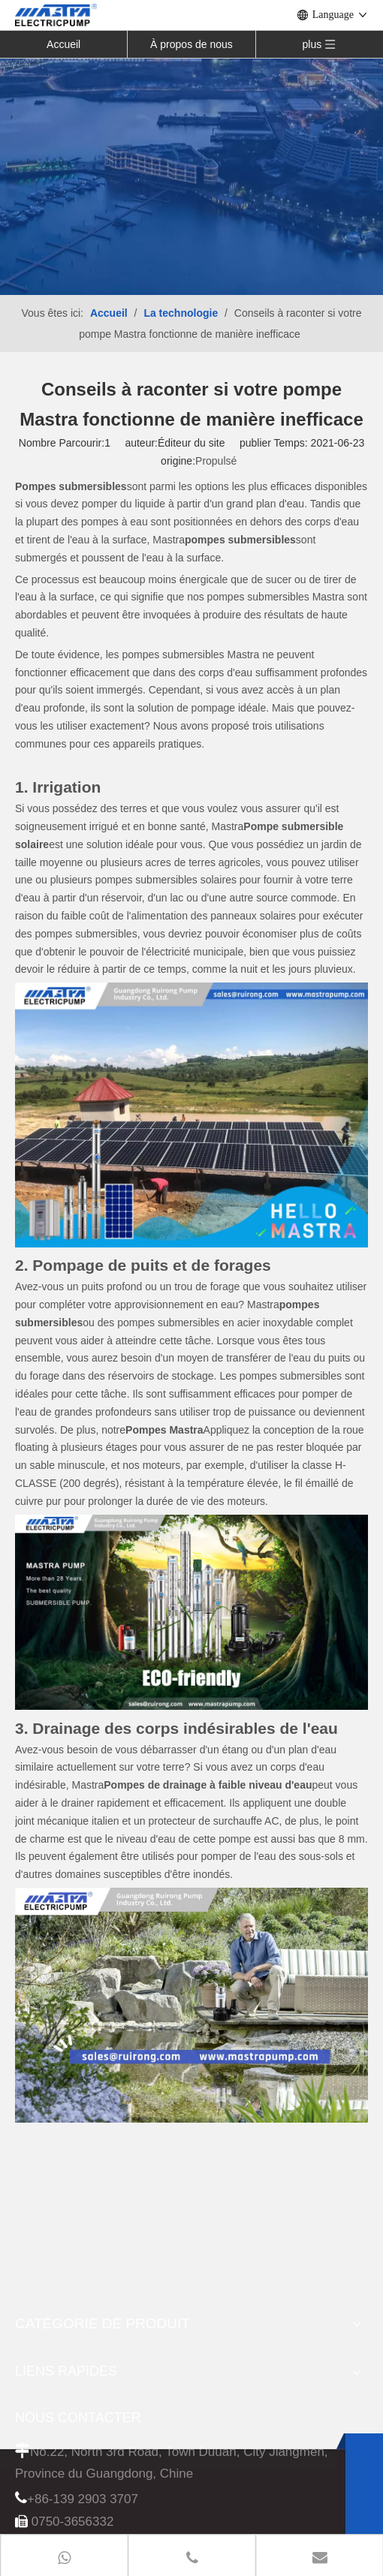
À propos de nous (191, 44)
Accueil (63, 44)
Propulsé (216, 461)
